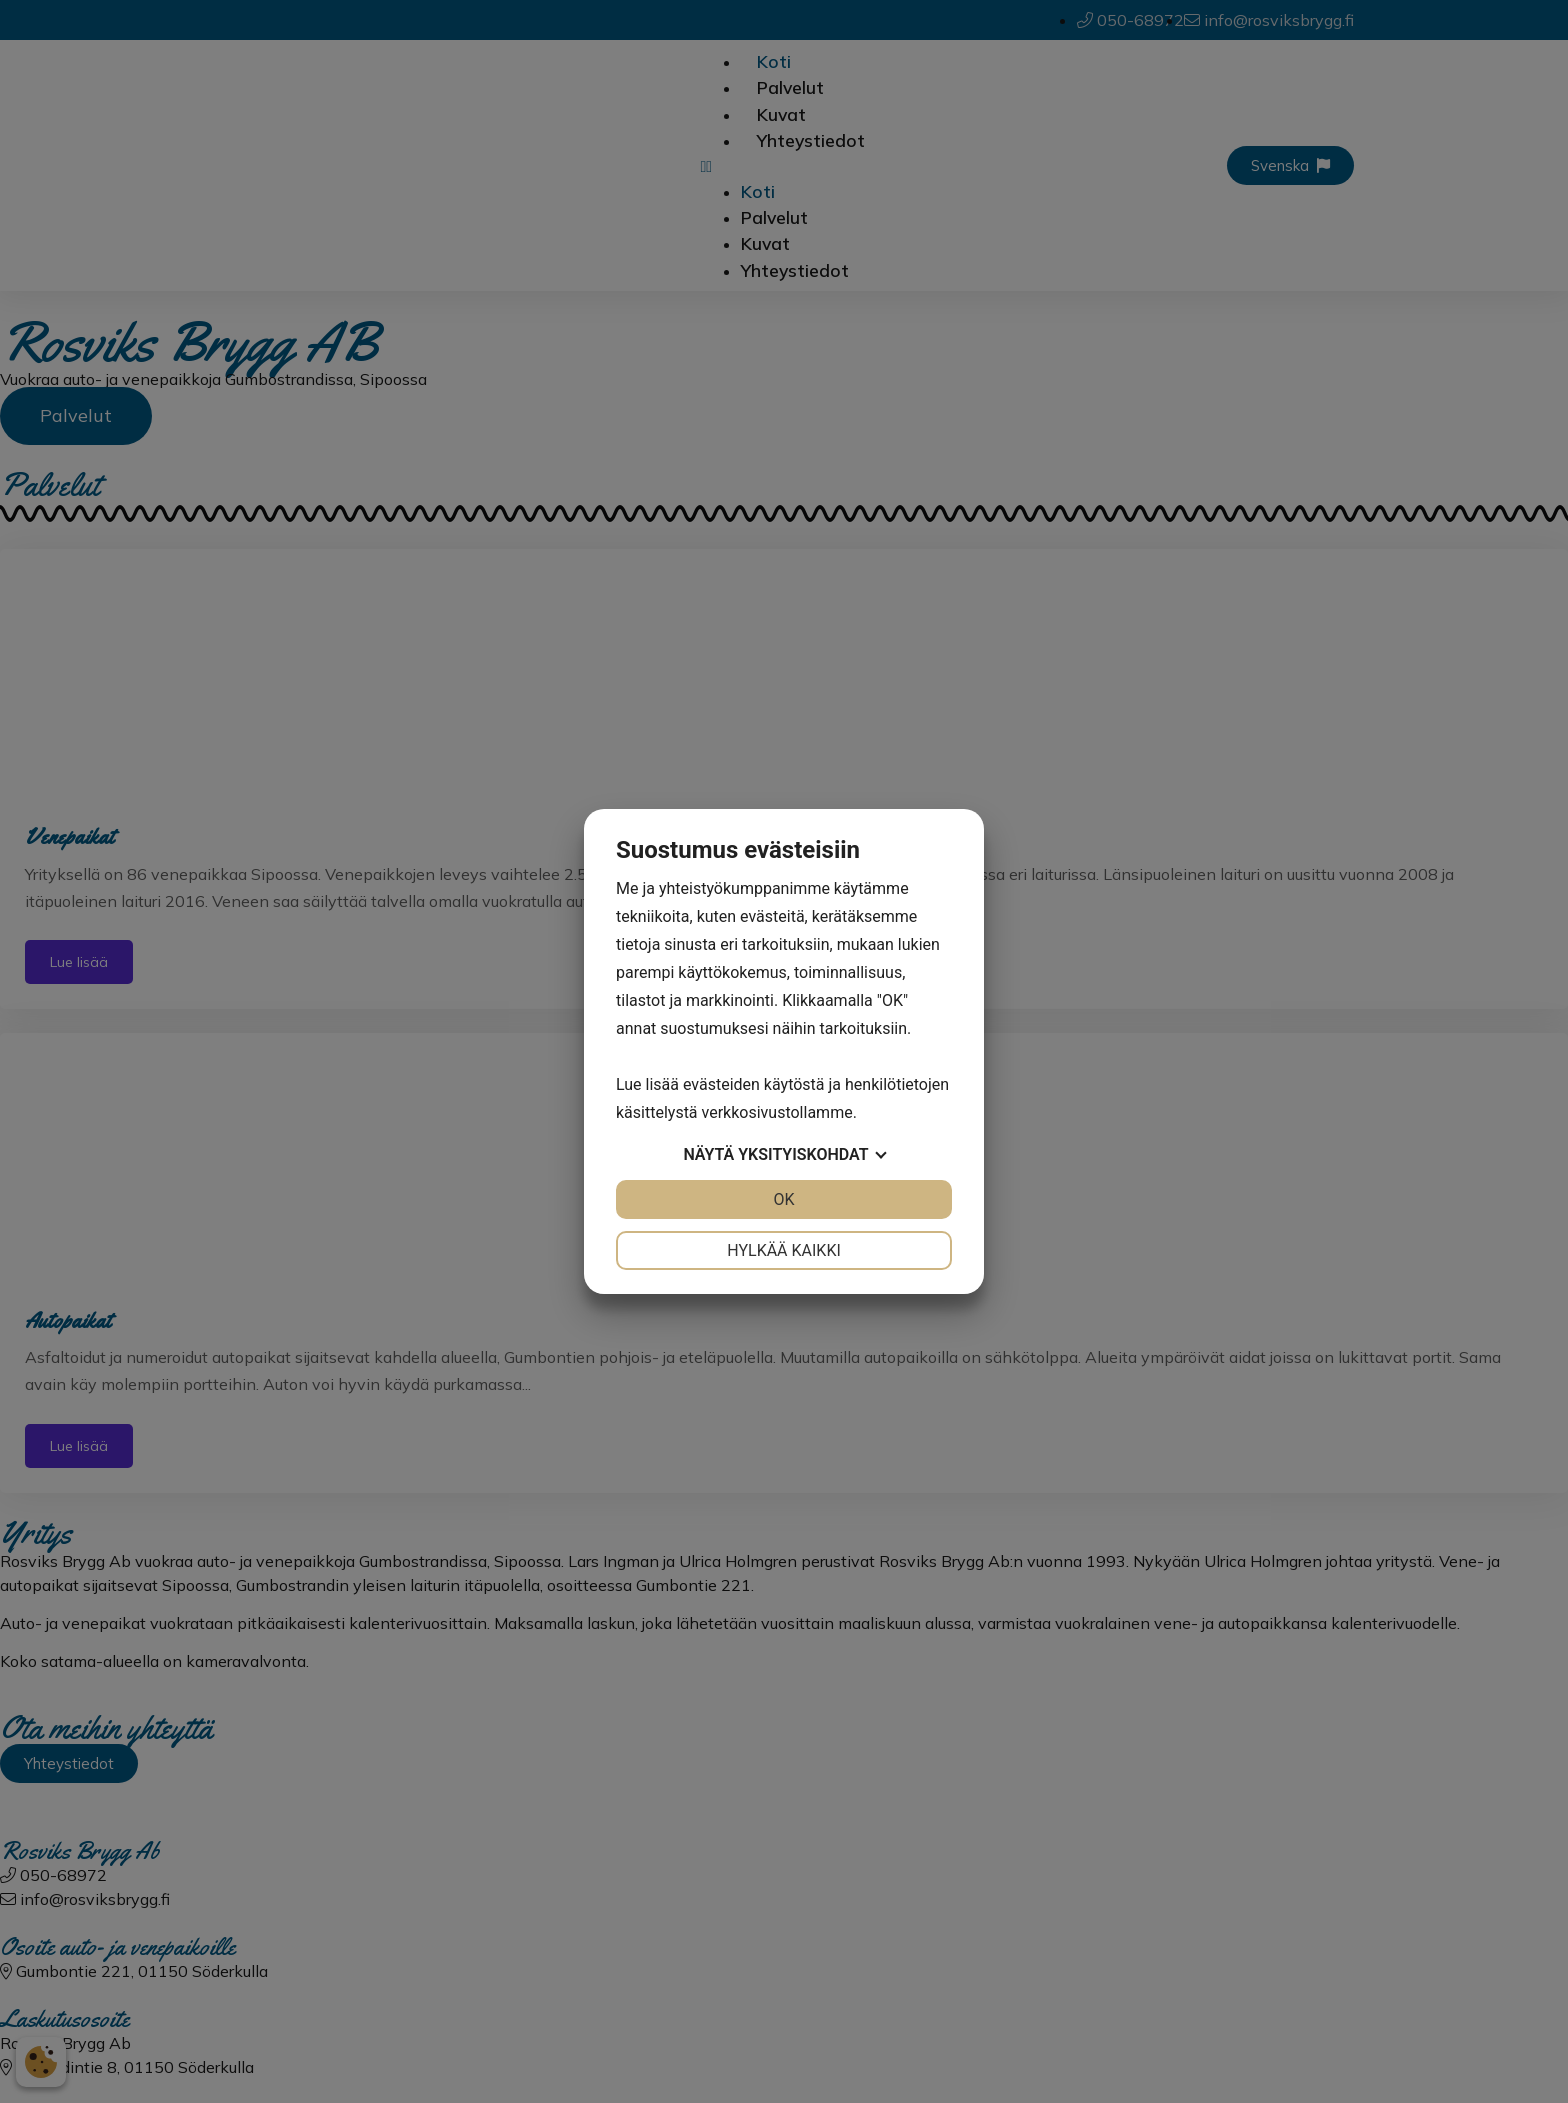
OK (783, 1199)
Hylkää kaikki (784, 1250)
